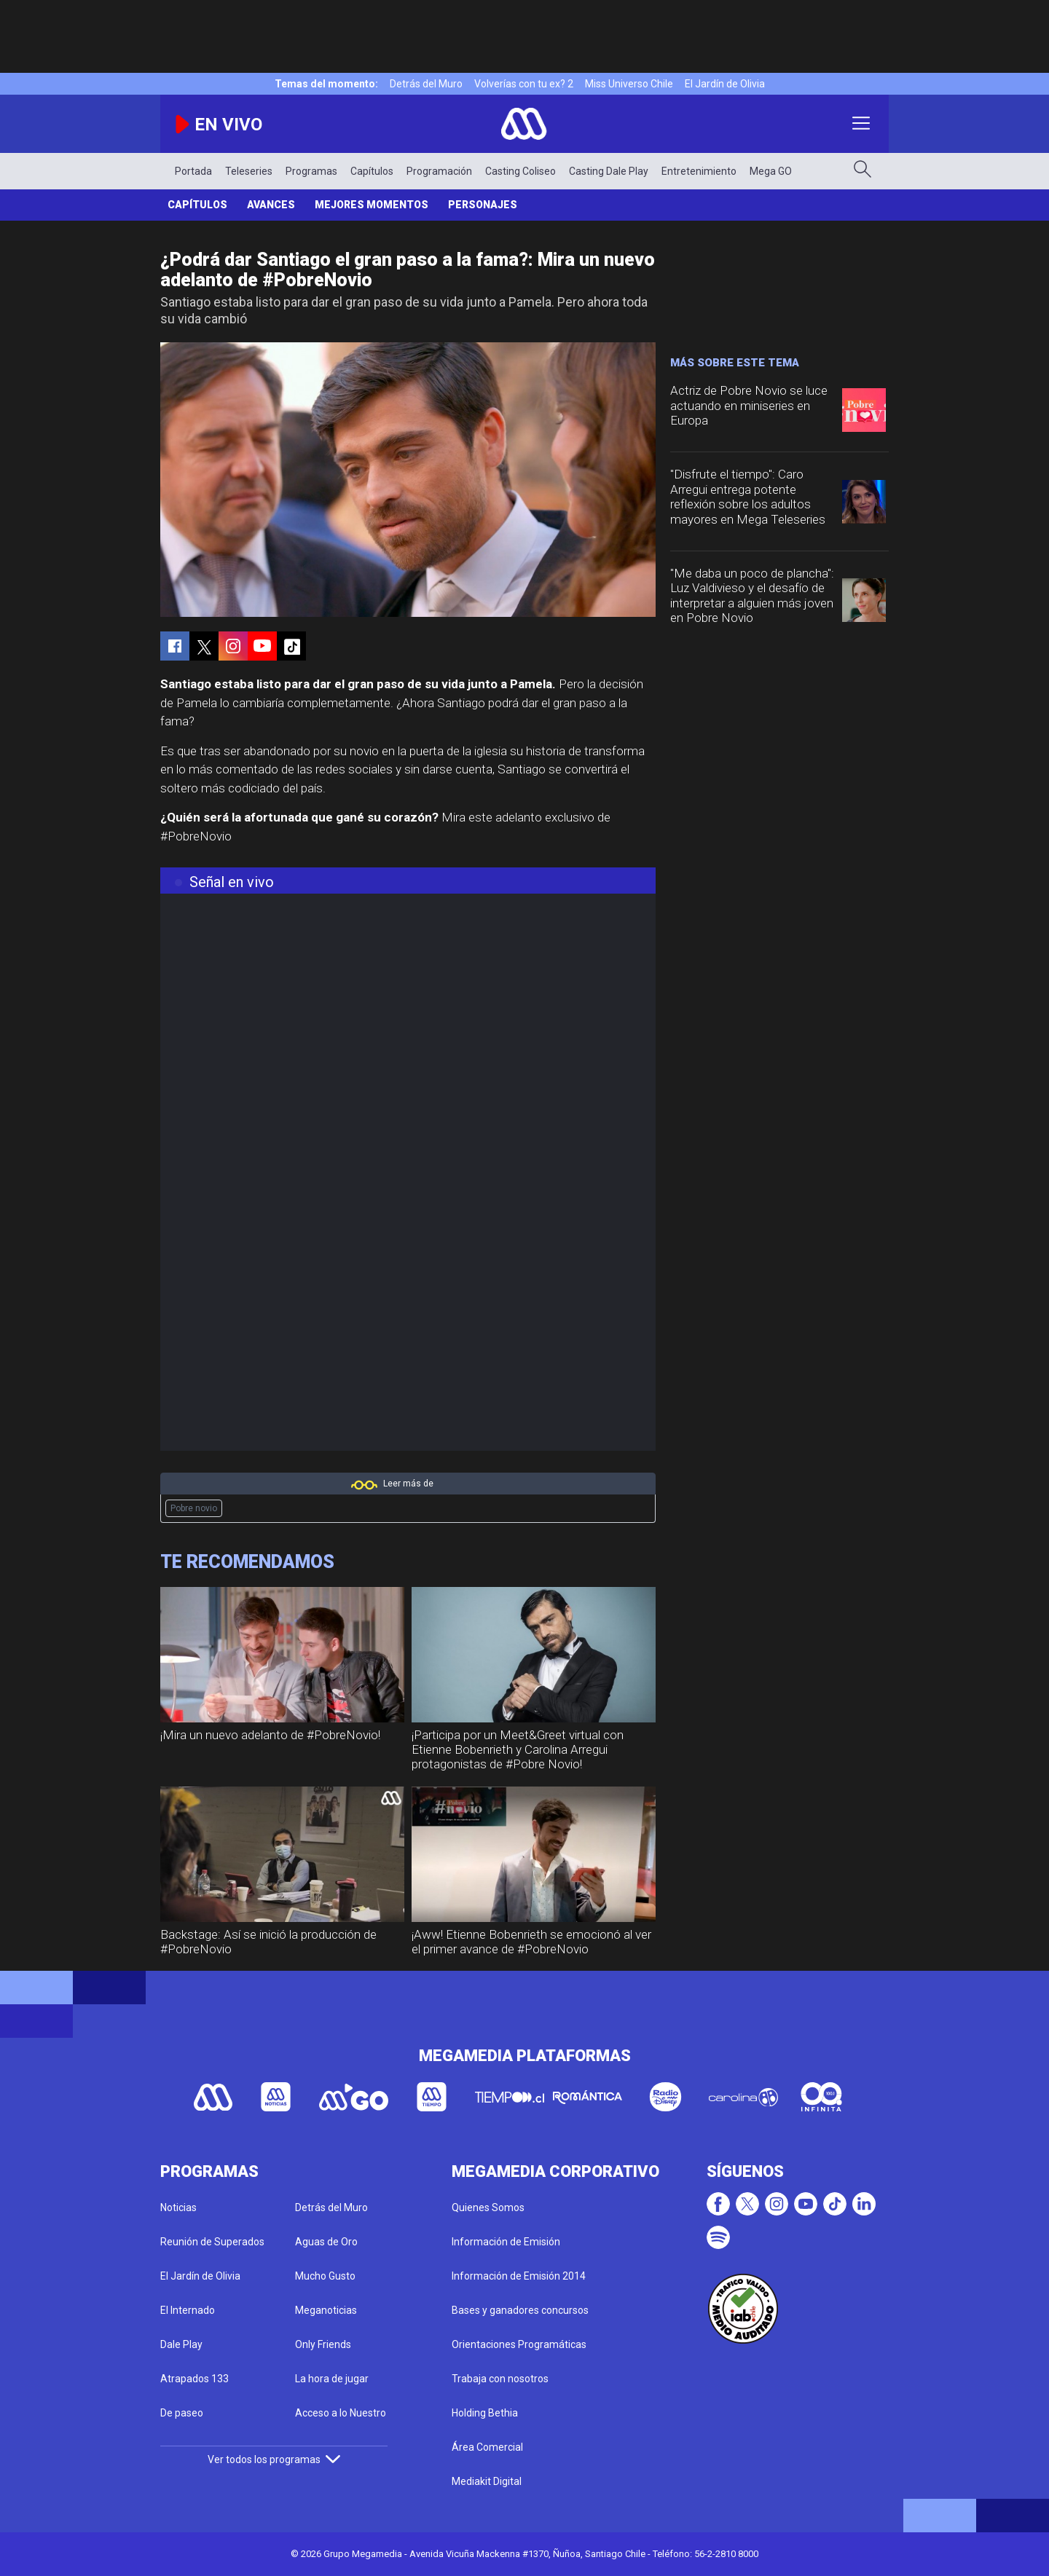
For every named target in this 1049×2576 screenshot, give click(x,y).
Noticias (178, 2207)
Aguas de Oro (326, 2242)
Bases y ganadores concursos (520, 2310)
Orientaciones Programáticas (519, 2344)
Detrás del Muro (426, 84)
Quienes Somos (488, 2207)
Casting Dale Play (608, 171)
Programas (311, 171)
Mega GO (771, 171)
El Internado (187, 2310)
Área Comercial (487, 2447)
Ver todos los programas (274, 2459)
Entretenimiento (698, 171)
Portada (193, 171)
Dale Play (181, 2344)
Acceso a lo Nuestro (340, 2413)
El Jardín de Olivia (725, 84)
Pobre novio (193, 1508)
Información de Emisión (506, 2242)
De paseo (181, 2413)
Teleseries (248, 171)
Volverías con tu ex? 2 (523, 84)
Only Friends (323, 2344)
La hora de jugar (332, 2378)
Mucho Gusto (325, 2276)
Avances (271, 204)
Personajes (482, 204)
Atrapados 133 (194, 2378)
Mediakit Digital (487, 2481)
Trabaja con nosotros (500, 2378)
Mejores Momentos (371, 204)
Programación (439, 171)
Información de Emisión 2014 (519, 2276)
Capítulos (371, 171)
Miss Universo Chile (629, 84)
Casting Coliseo (520, 171)
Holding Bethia (485, 2413)
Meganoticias (326, 2310)
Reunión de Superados (212, 2242)
